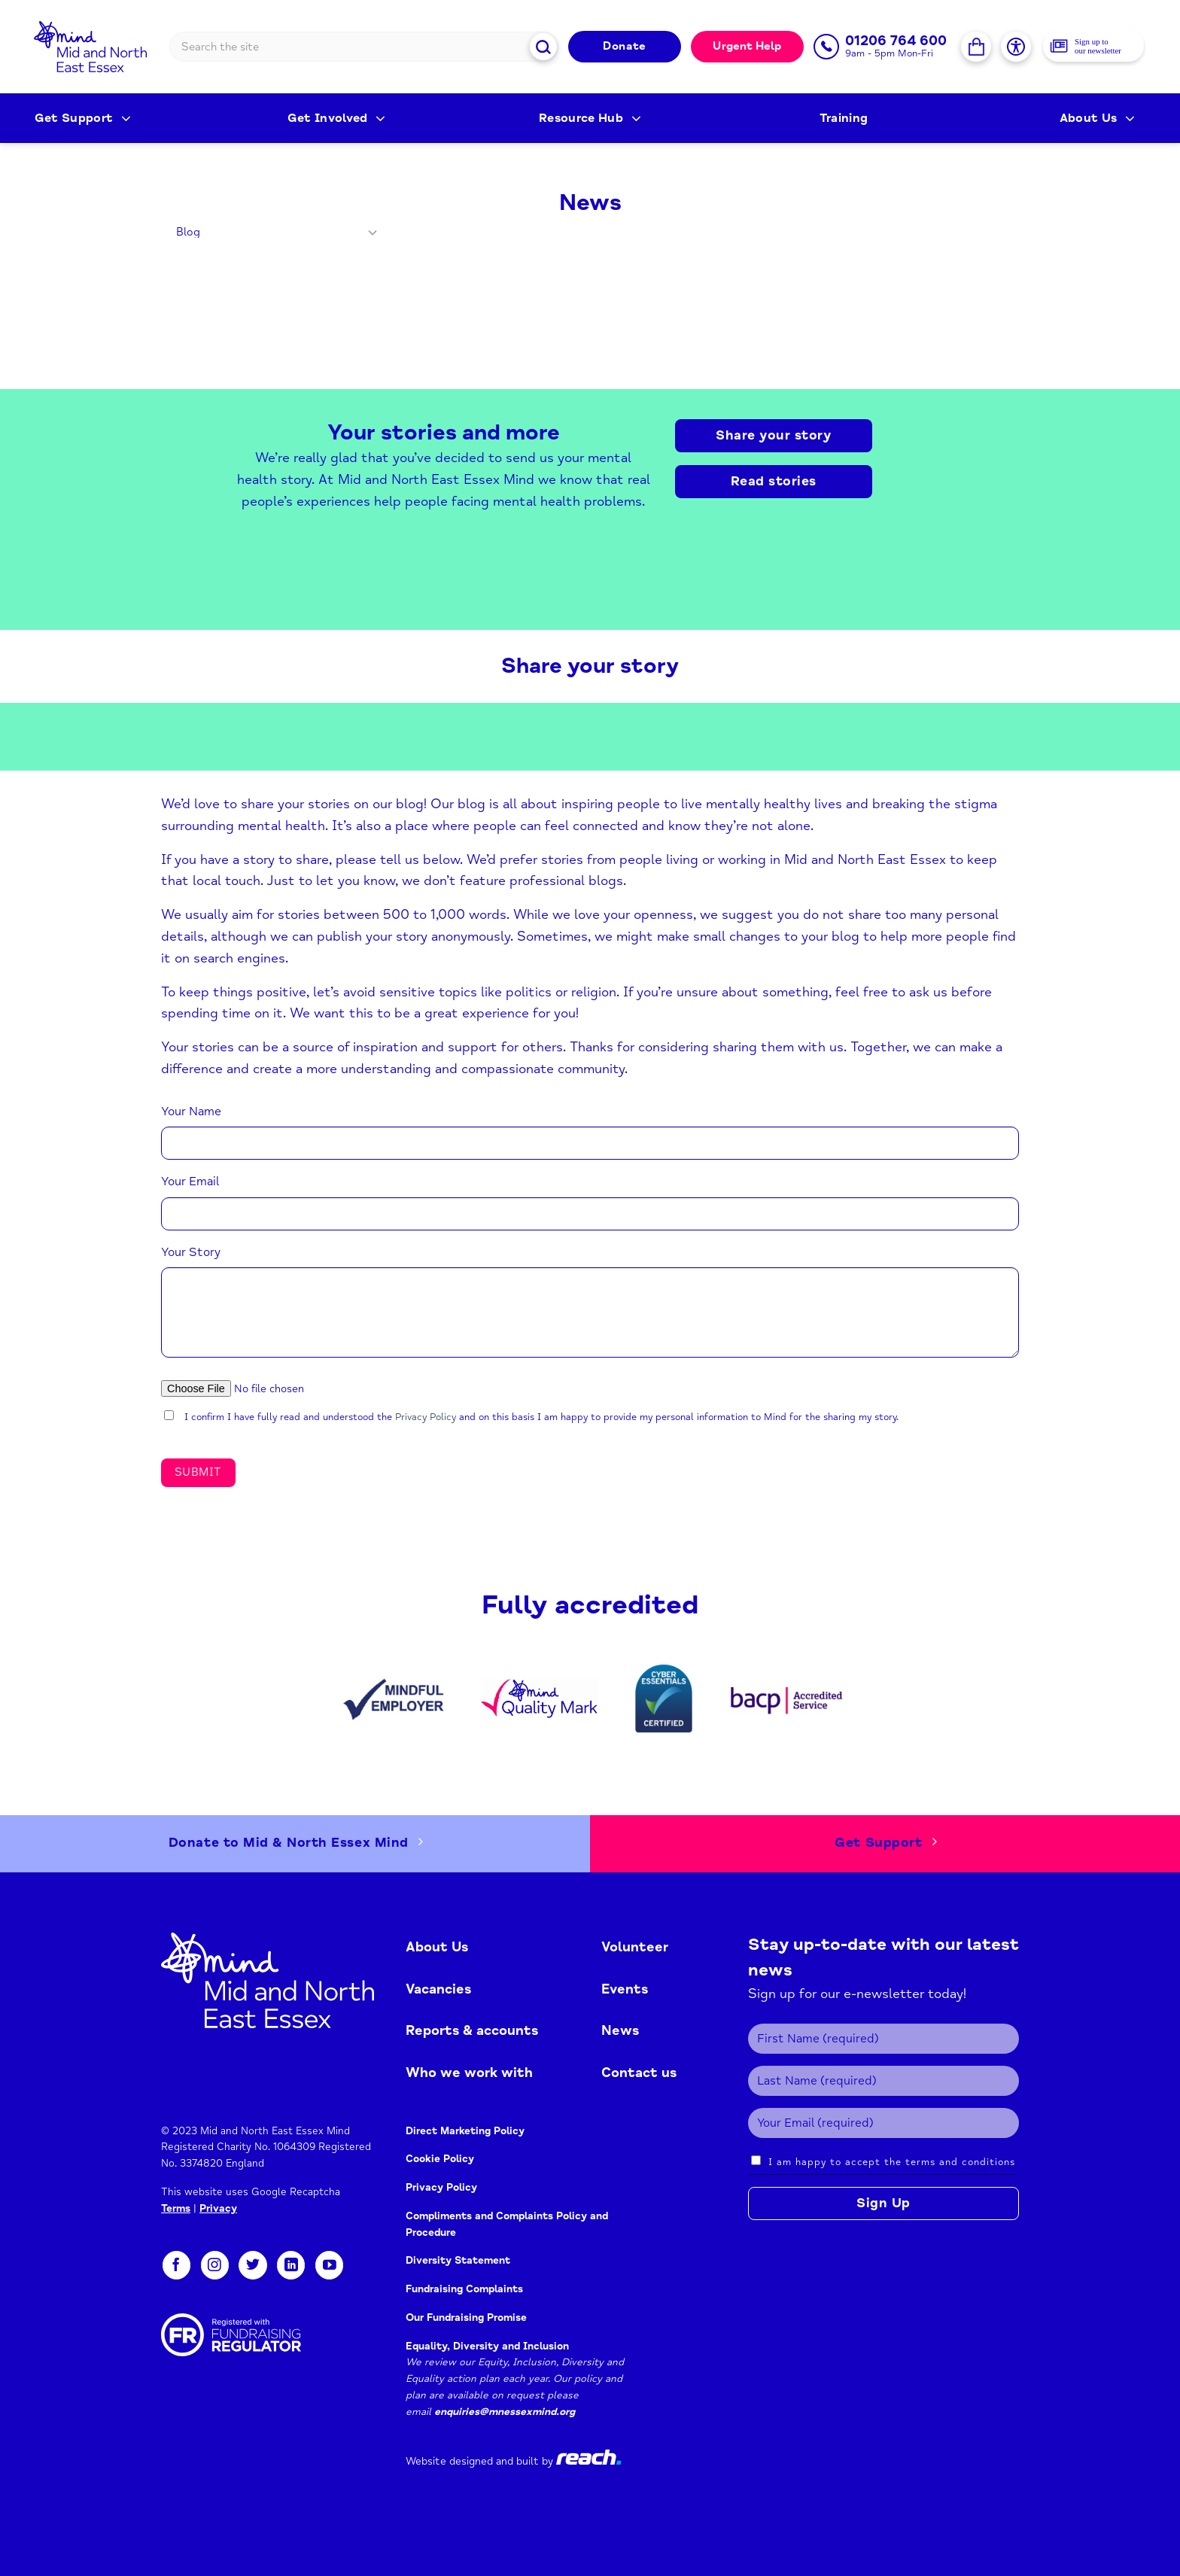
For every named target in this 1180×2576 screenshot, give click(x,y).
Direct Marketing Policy (465, 2130)
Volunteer (634, 1947)
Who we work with (469, 2072)
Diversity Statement (458, 2260)
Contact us (639, 2072)
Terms (175, 2208)
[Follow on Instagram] (215, 2265)
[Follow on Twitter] (252, 2265)
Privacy (218, 2208)
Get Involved (336, 118)
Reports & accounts (472, 2030)
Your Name (191, 1111)
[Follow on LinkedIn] (291, 2265)
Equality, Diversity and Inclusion (487, 2346)
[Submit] (544, 46)
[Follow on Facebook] (176, 2265)
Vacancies (438, 1989)
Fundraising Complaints (464, 2289)
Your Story (190, 1252)
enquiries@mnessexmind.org (504, 2411)
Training (844, 118)
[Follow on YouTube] (329, 2265)
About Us (1097, 118)
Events (624, 1989)
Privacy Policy (425, 1417)
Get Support (83, 118)
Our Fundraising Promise (466, 2317)
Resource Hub (590, 118)
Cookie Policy (440, 2158)
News (620, 2030)
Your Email (190, 1181)
